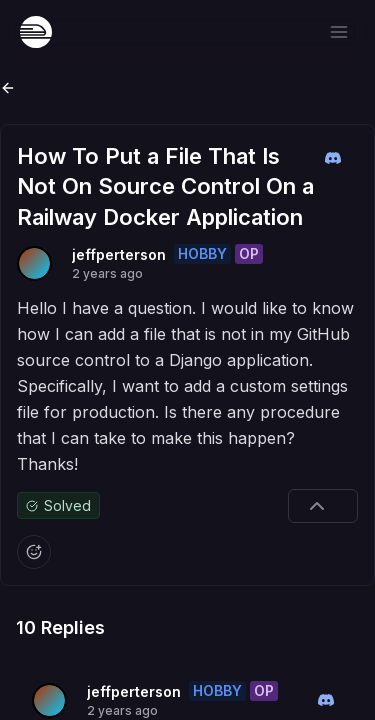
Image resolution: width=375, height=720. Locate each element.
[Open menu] (339, 32)
